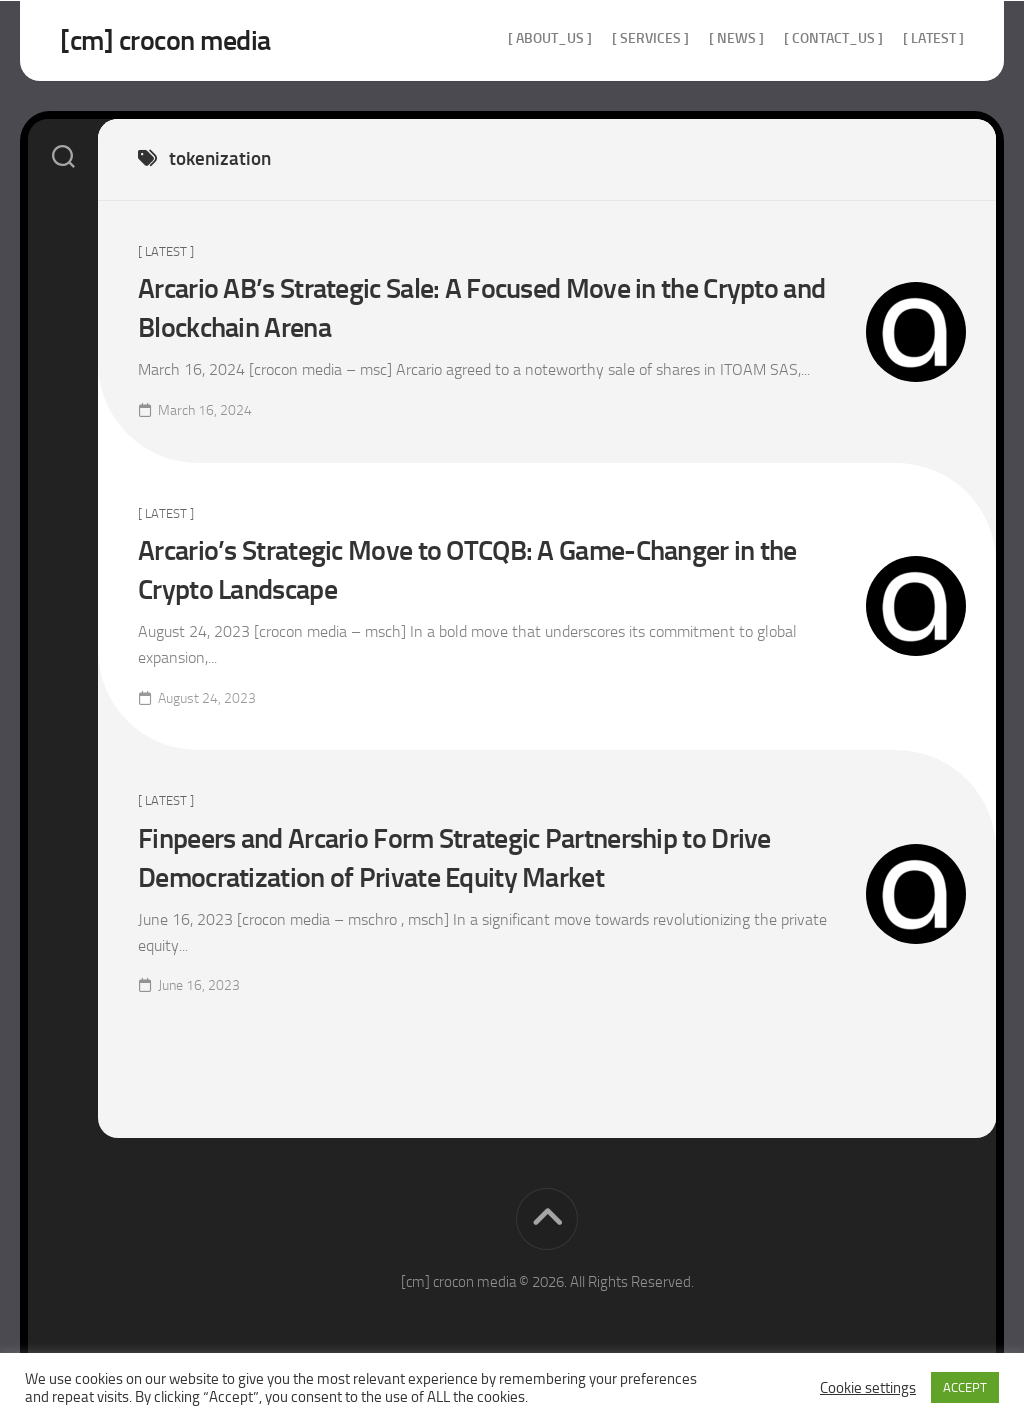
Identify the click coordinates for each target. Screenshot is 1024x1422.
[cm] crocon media (165, 40)
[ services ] (650, 38)
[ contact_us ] (833, 38)
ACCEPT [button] (965, 1387)
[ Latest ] (933, 38)
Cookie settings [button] (868, 1388)
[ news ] (736, 38)
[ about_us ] (550, 38)
